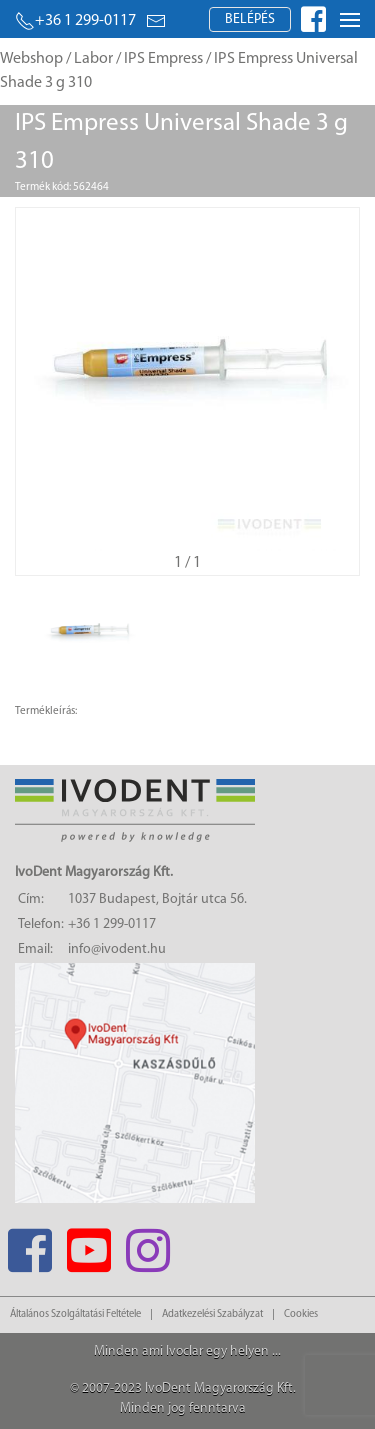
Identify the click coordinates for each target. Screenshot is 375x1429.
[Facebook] (29, 1244)
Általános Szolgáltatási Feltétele (75, 1314)
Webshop (31, 59)
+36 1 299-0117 (75, 21)
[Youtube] (88, 1244)
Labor (93, 59)
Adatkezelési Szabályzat (212, 1314)
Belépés (250, 19)
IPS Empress (163, 59)
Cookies (301, 1314)
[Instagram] (147, 1244)
